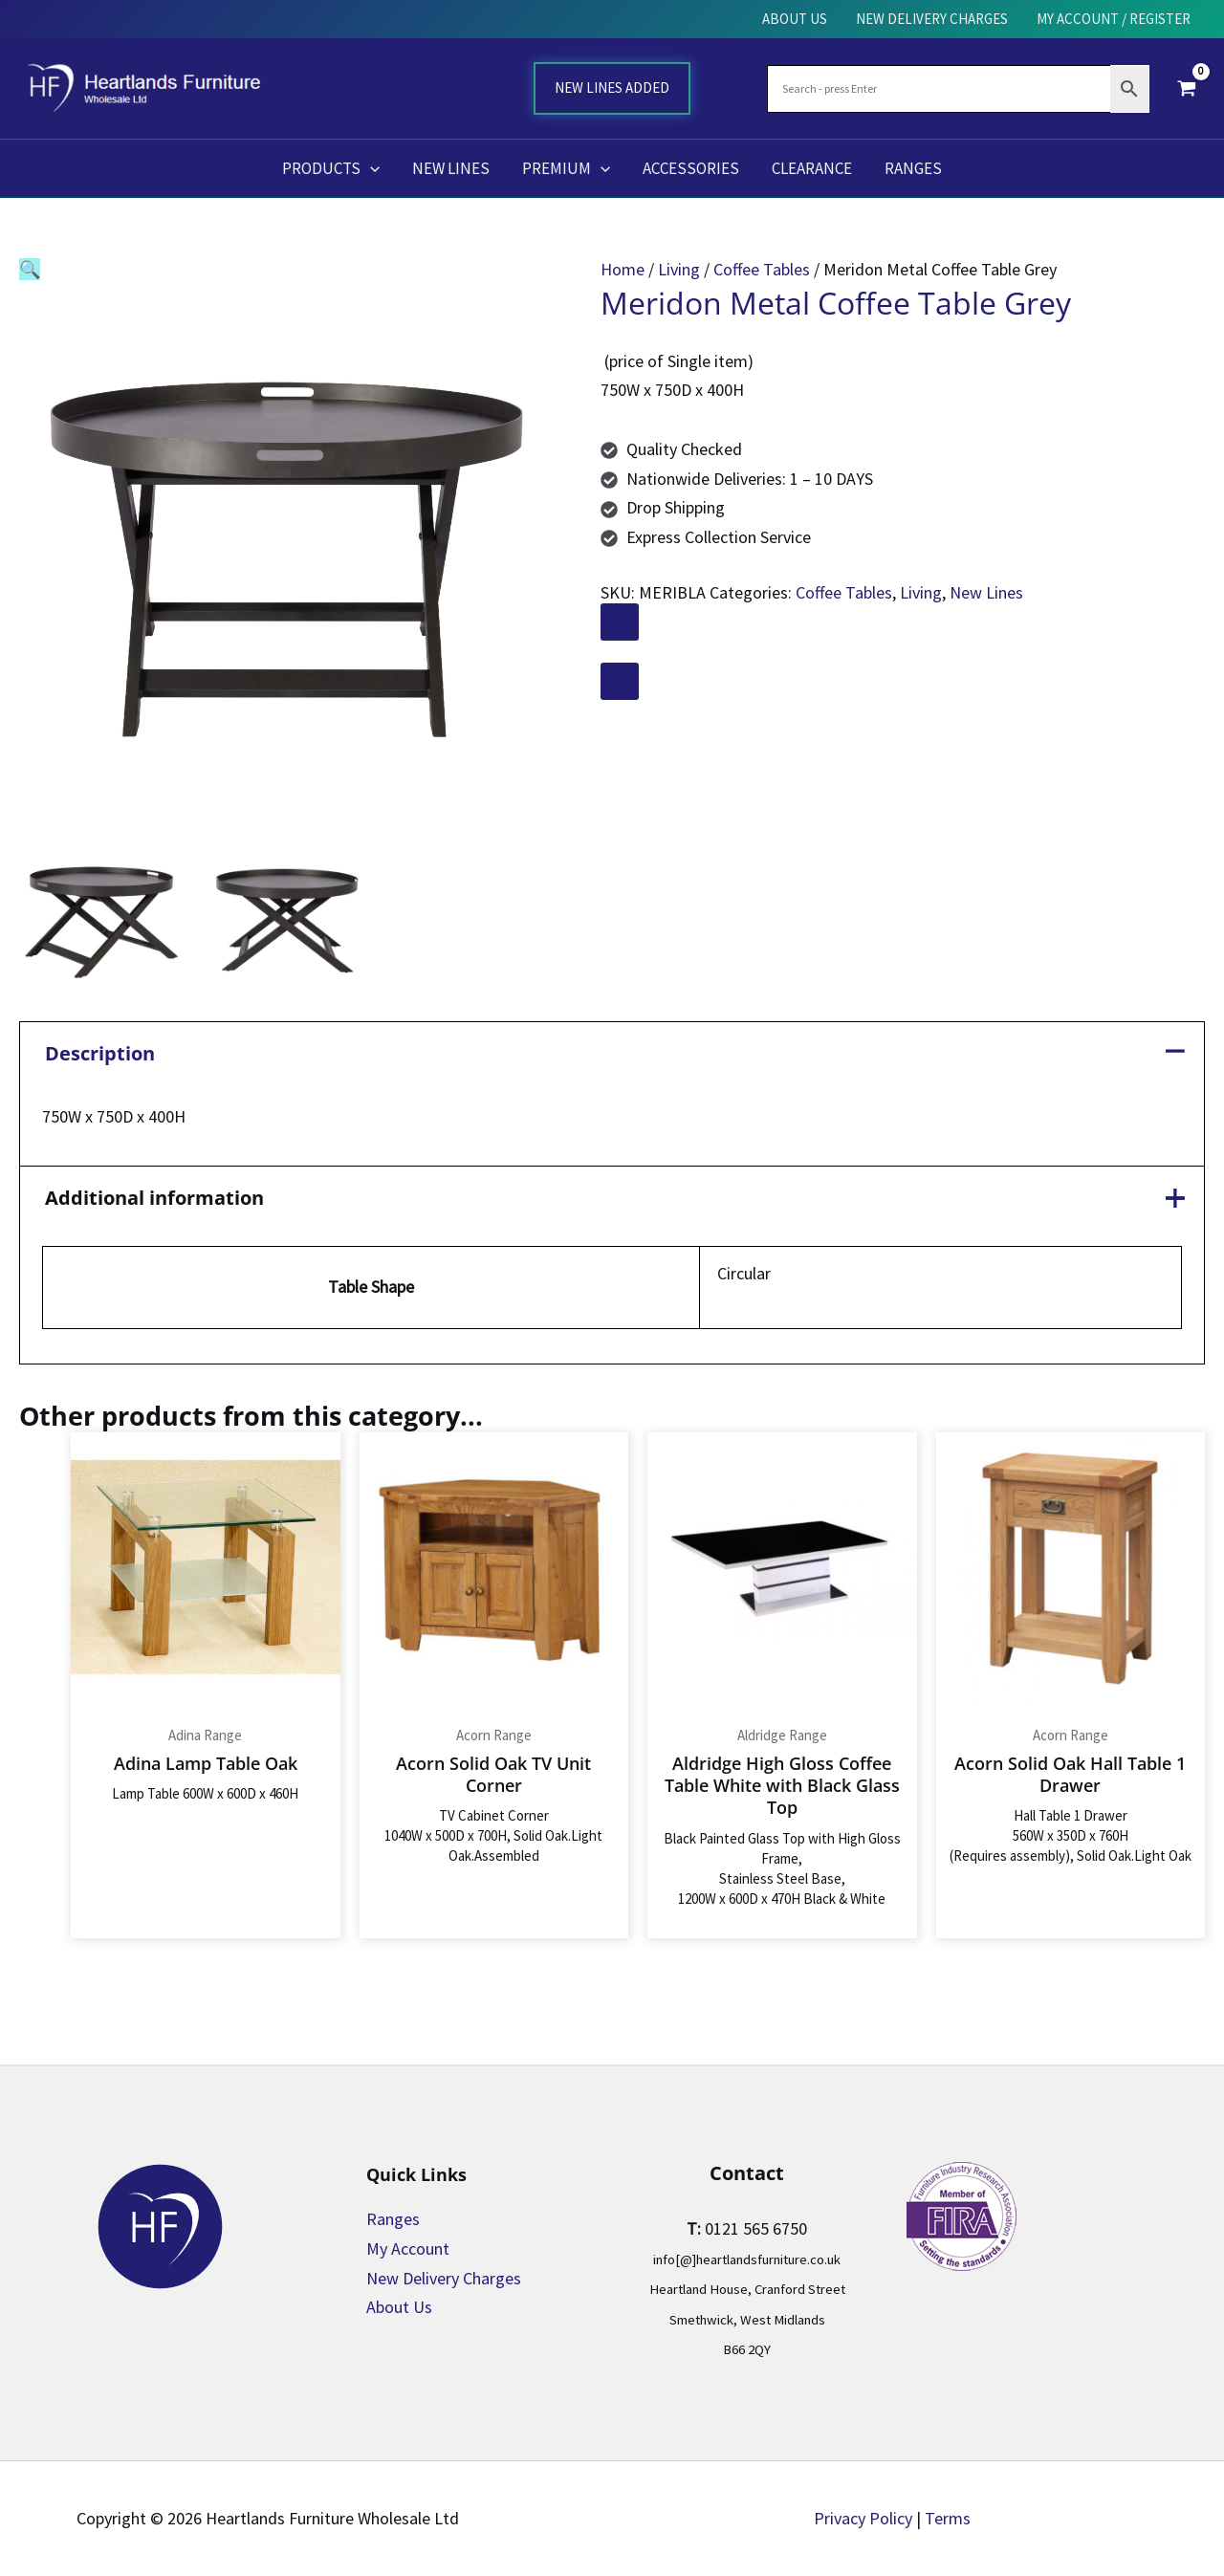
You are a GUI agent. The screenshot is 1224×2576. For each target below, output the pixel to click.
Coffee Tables (761, 269)
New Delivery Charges (443, 2278)
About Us (399, 2307)
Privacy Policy (863, 2518)
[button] (370, 168)
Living (679, 269)
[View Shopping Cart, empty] (1187, 88)
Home (623, 269)
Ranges (393, 2219)
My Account (407, 2248)
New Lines (986, 592)
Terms (948, 2518)
